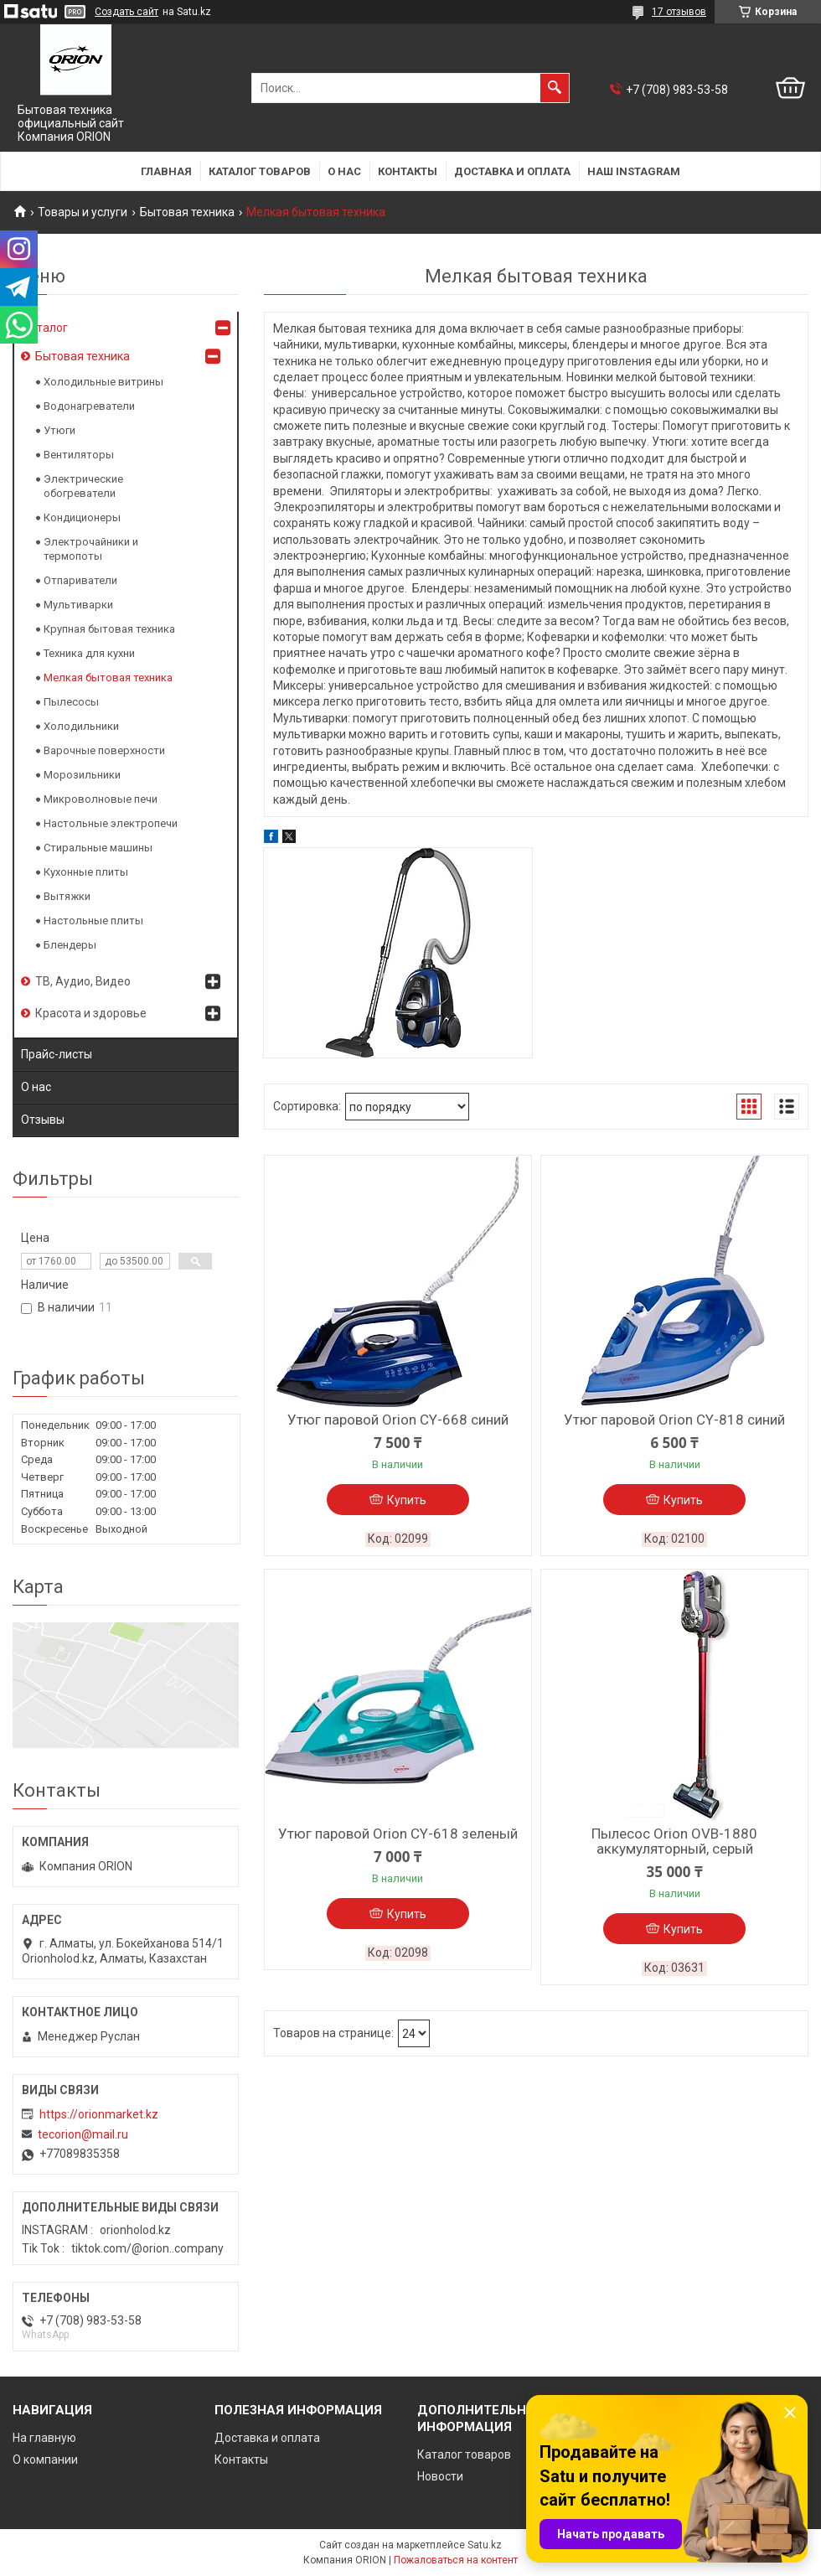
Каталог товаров (260, 171)
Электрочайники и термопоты (91, 548)
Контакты (407, 171)
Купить (406, 1500)
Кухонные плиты (86, 872)
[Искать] (554, 88)
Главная (166, 171)
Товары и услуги (82, 212)
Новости (440, 2476)
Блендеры (70, 945)
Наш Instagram (633, 171)
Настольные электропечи (111, 823)
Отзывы (43, 1119)
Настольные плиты (93, 920)
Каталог (45, 327)
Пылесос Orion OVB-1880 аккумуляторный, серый (674, 1841)
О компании (45, 2459)
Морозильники (82, 774)
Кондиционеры (82, 517)
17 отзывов (679, 12)
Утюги (59, 430)
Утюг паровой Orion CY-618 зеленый (398, 1833)
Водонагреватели (89, 406)
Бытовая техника (187, 212)
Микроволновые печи (100, 799)
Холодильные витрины (103, 381)
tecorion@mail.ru (83, 2134)
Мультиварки (78, 604)
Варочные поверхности (104, 750)
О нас (344, 171)
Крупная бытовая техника (109, 629)
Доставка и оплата (512, 171)
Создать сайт (126, 12)
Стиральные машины (98, 847)
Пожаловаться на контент (456, 2560)
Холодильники (81, 726)
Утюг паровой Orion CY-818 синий (674, 1419)
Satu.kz (484, 2545)
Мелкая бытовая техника (108, 677)
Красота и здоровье (91, 1013)
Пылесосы (71, 702)
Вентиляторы (79, 454)
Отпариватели (80, 580)
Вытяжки (67, 896)
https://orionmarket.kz (98, 2114)
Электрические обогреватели (83, 486)
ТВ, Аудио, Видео (83, 981)
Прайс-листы (56, 1054)
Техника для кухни (89, 653)
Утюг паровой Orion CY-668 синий (398, 1419)
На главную (44, 2437)
